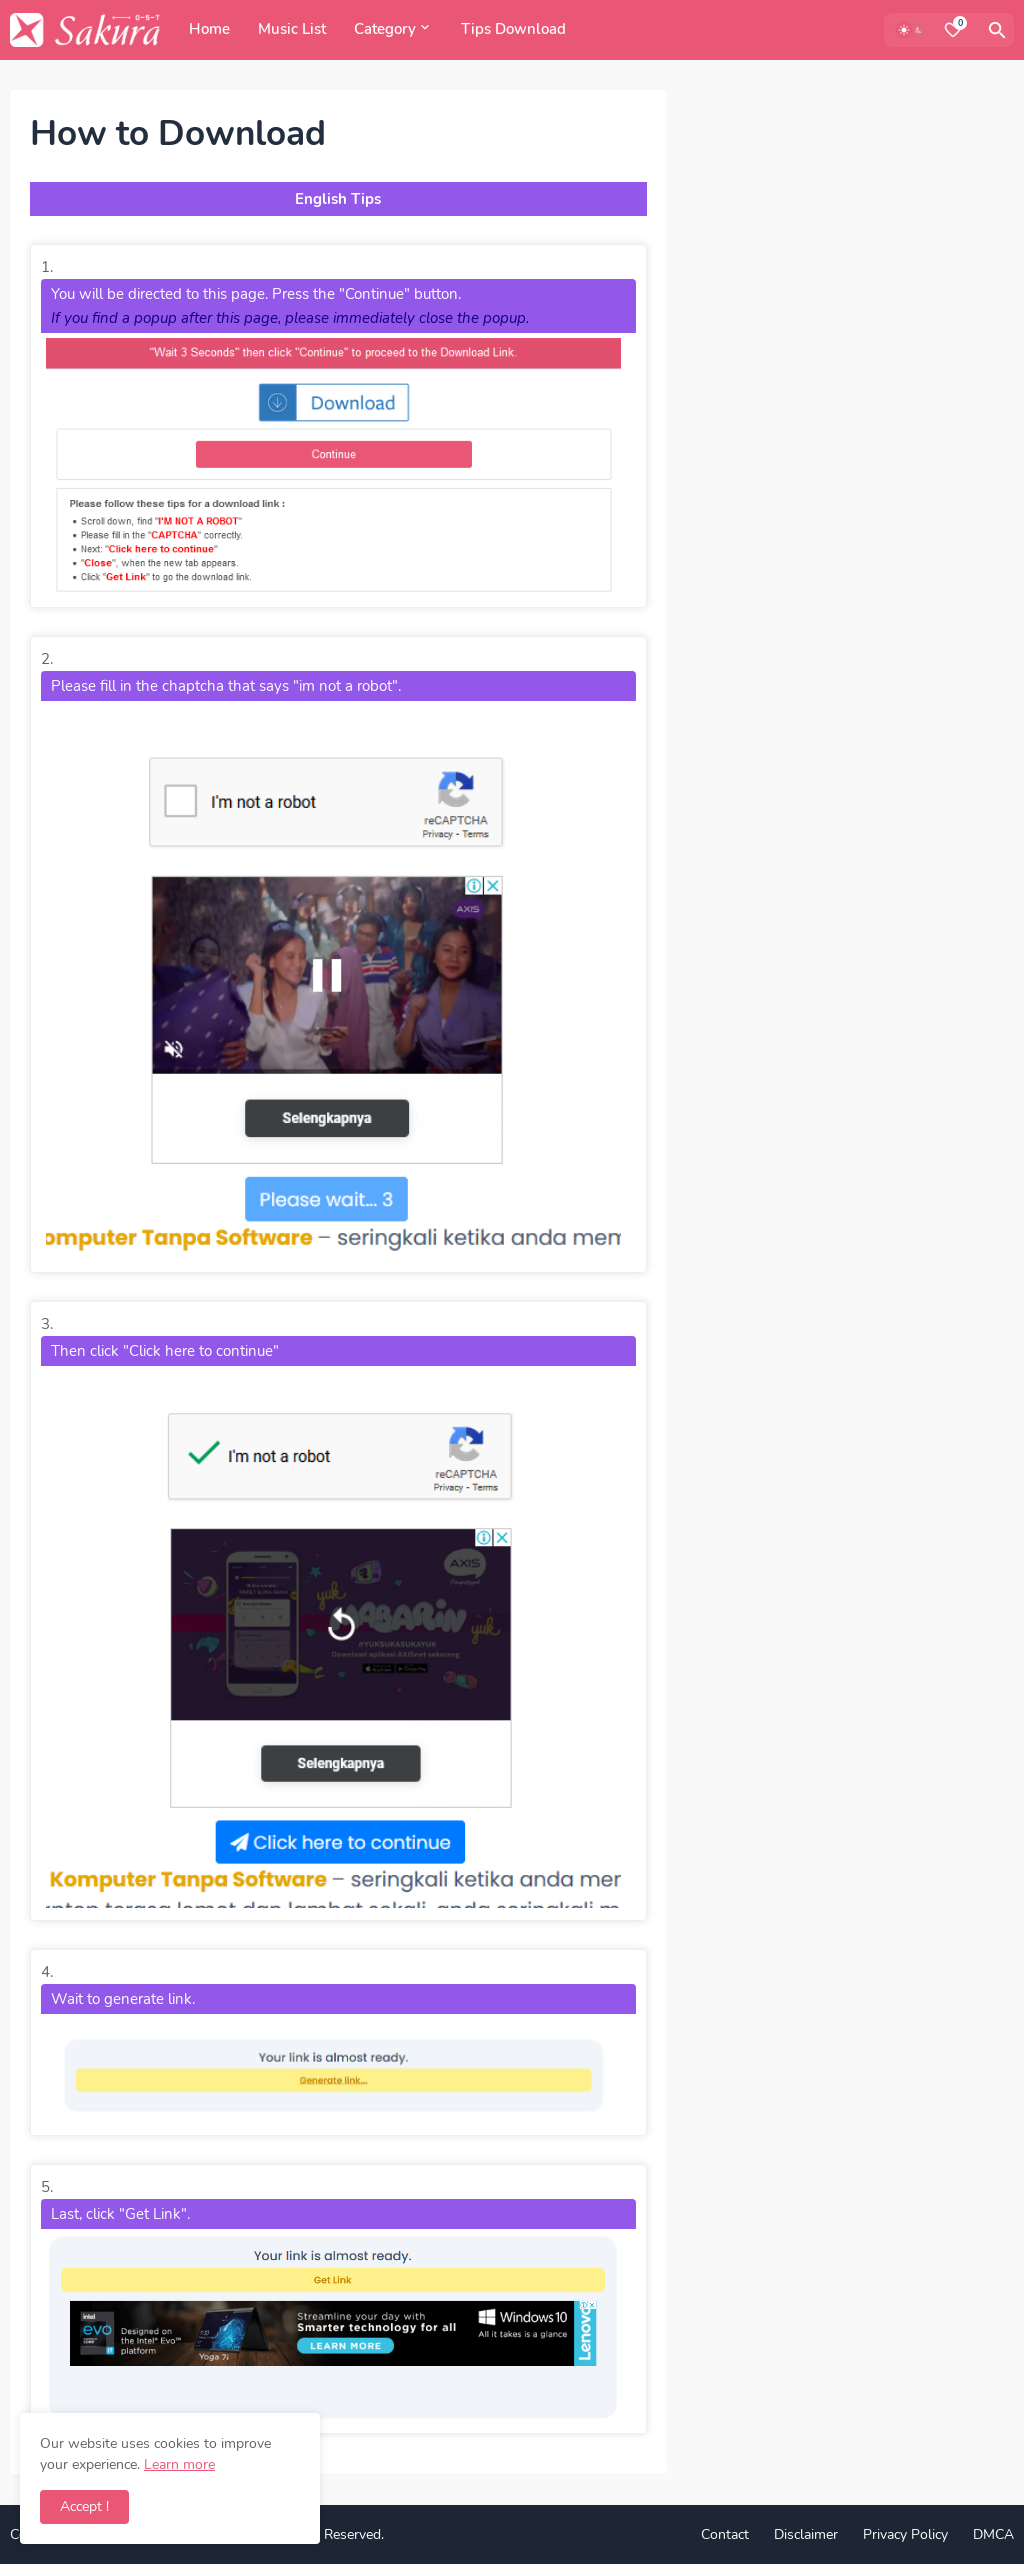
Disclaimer (806, 2534)
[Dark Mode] (911, 30)
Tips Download (513, 29)
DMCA (993, 2534)
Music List (292, 29)
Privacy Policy (905, 2534)
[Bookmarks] (953, 30)
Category (385, 29)
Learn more (179, 2464)
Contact (725, 2534)
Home (209, 29)
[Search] (997, 30)
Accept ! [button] (84, 2506)
